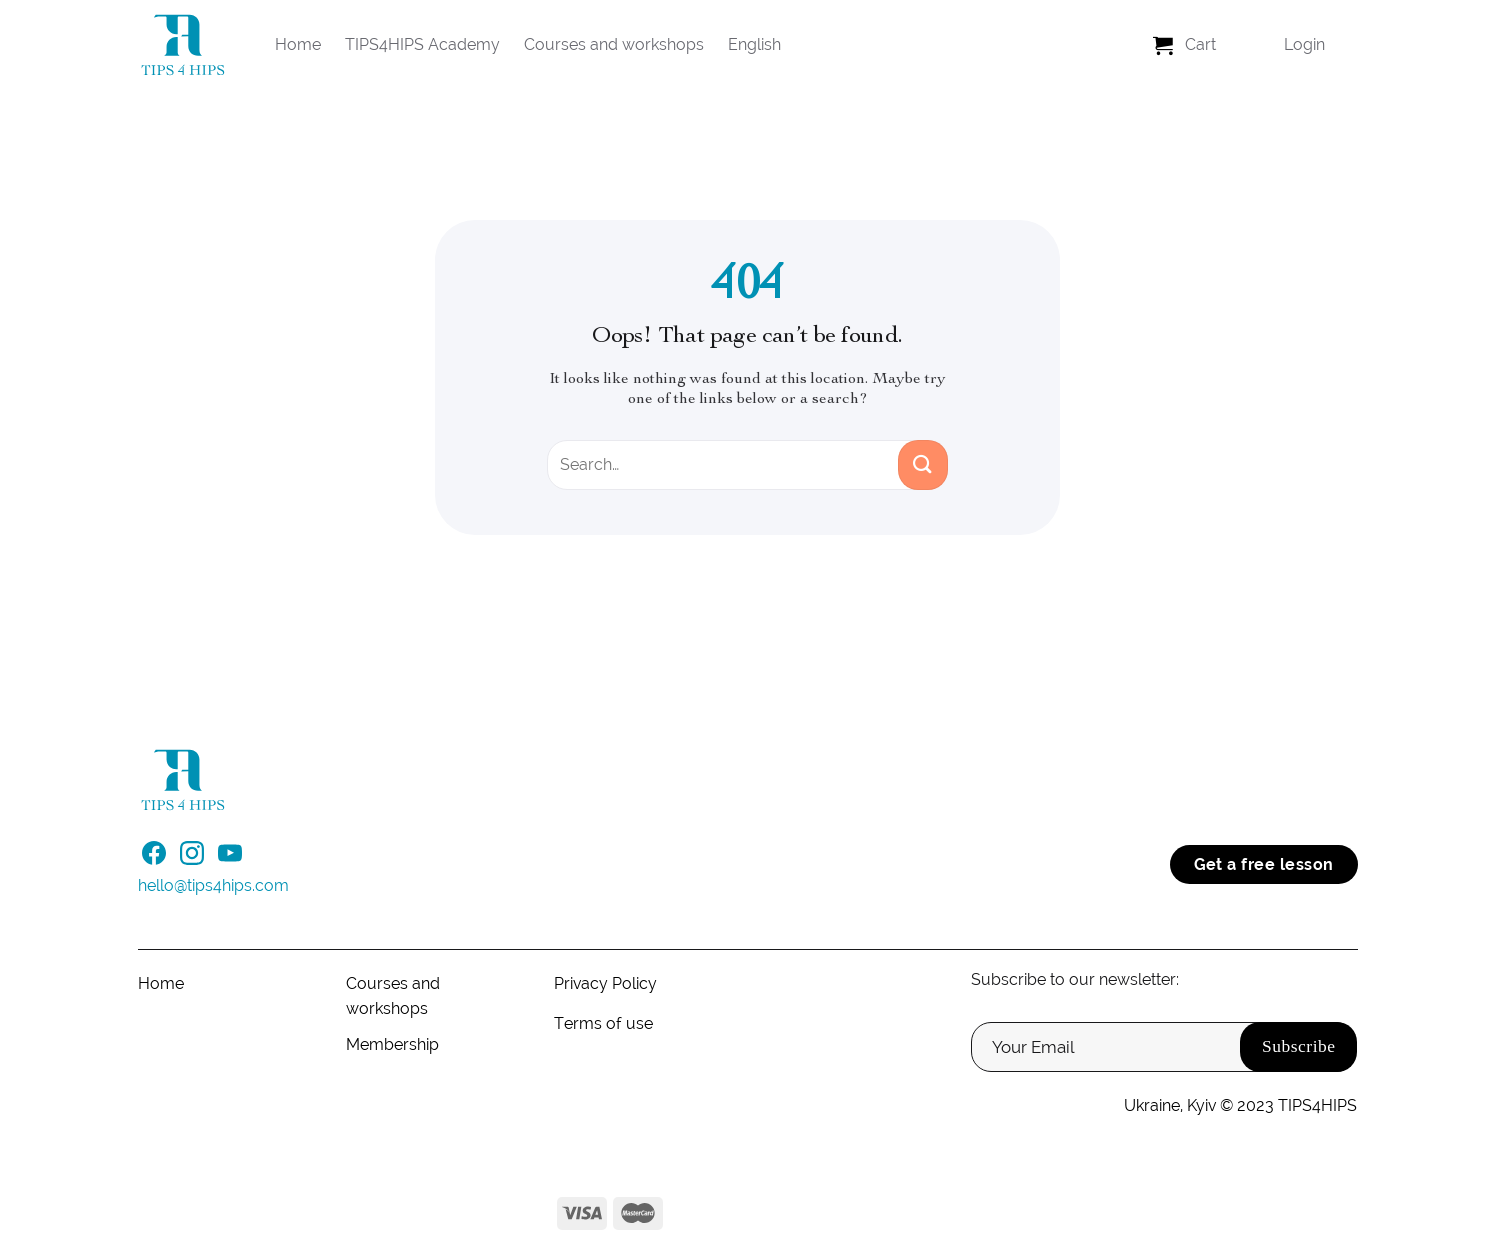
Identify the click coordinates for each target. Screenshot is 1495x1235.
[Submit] (923, 465)
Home (298, 44)
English (754, 44)
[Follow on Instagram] (192, 859)
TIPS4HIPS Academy (422, 44)
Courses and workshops (614, 44)
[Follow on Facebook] (154, 859)
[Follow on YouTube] (230, 859)
